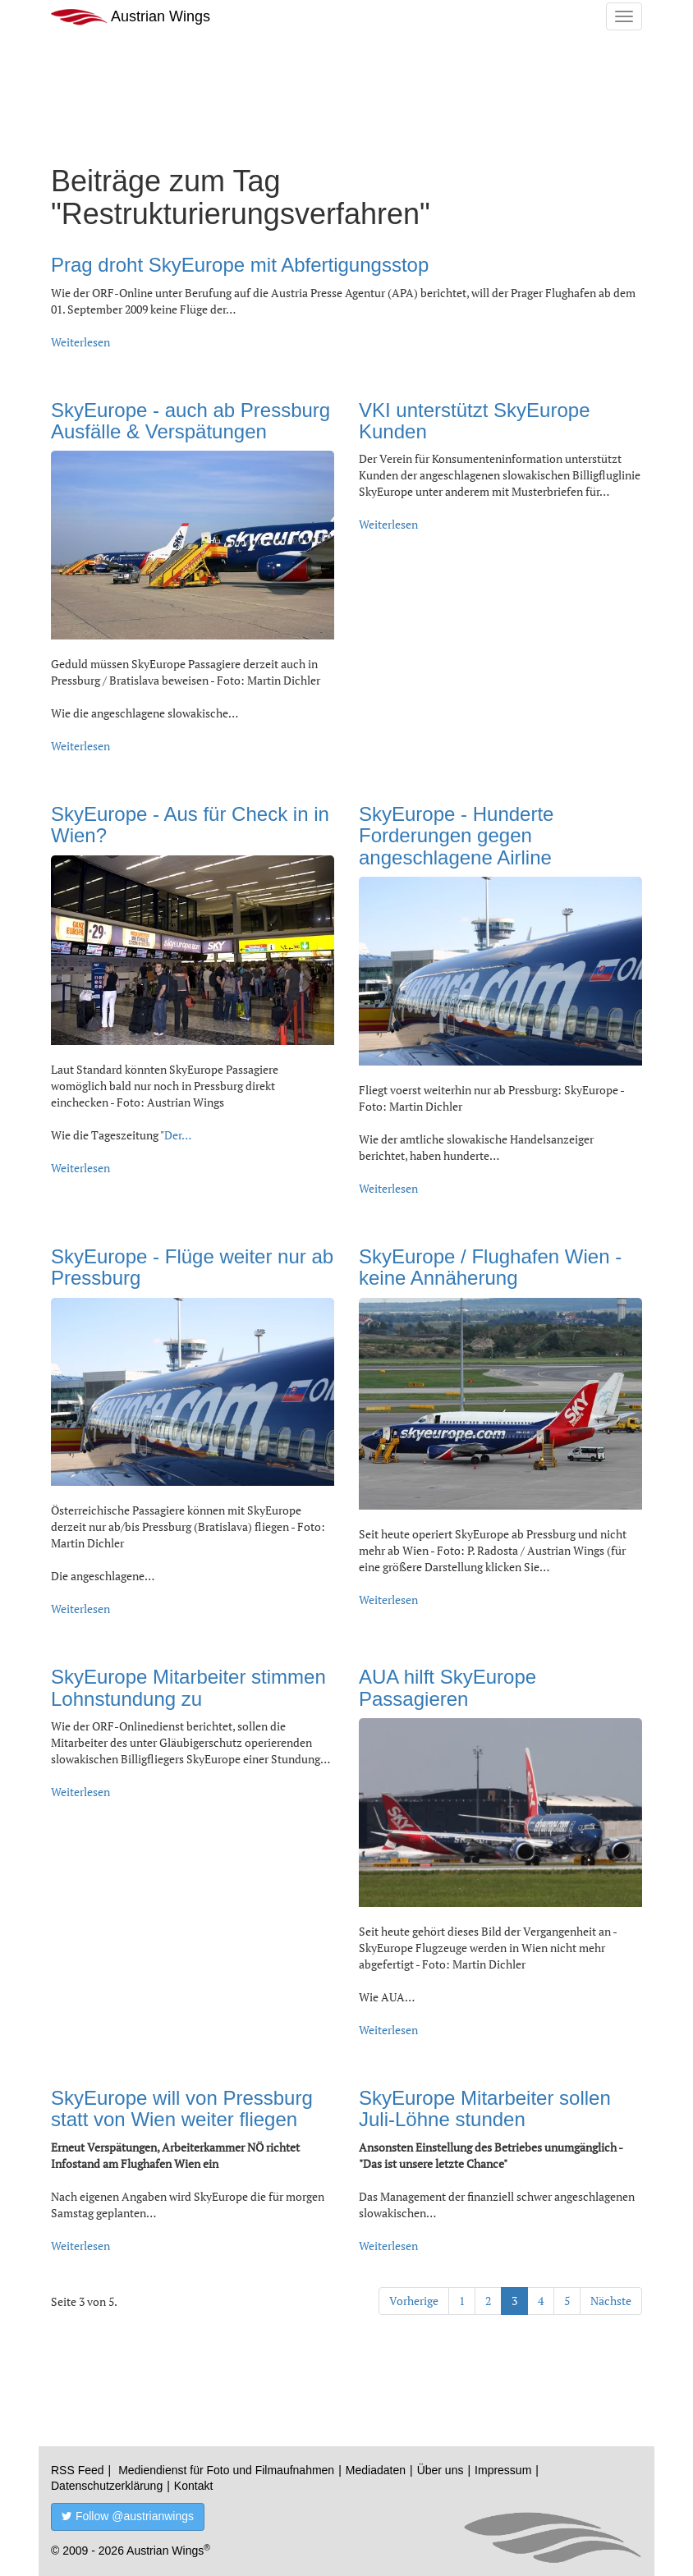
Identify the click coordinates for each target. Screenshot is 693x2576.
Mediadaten (376, 2470)
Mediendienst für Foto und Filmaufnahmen (226, 2470)
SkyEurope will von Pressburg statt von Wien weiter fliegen (182, 2108)
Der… (177, 1135)
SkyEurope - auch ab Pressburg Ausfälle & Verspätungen (190, 420)
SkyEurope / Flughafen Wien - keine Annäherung (490, 1267)
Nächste (610, 2300)
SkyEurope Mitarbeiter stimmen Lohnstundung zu (188, 1687)
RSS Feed (77, 2470)
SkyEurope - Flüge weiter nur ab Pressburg (192, 1267)
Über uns (440, 2470)
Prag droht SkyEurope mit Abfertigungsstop (240, 265)
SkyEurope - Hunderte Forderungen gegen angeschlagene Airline (456, 836)
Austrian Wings (130, 16)
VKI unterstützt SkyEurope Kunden (474, 420)
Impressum (503, 2470)
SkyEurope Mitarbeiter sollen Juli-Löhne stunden (485, 2108)
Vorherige (413, 2300)
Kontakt (193, 2485)
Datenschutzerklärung (107, 2485)
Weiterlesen (80, 342)
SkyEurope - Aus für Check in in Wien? (190, 824)
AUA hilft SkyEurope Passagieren (447, 1687)
